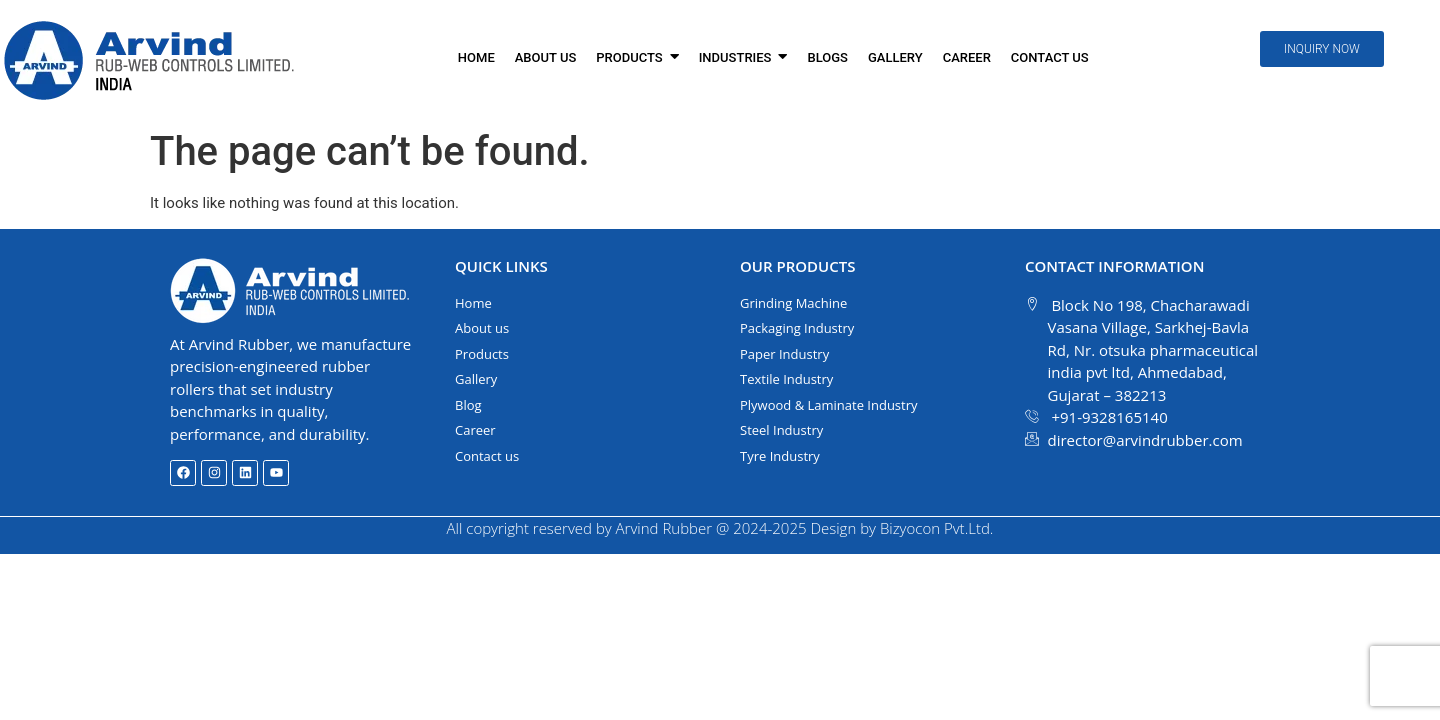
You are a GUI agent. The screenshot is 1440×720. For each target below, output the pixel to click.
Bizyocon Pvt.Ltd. (937, 528)
